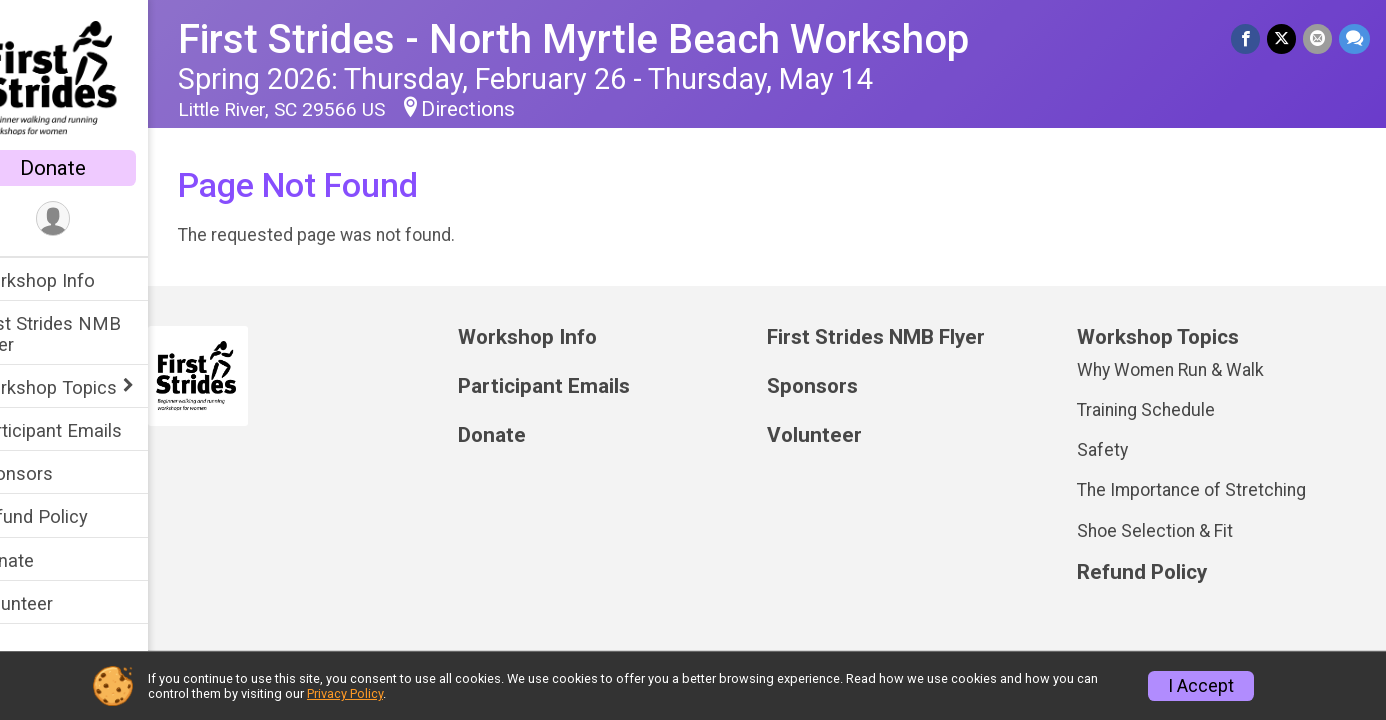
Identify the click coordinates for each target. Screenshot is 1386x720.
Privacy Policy (345, 693)
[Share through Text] (1354, 39)
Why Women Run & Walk (1180, 370)
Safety (1112, 450)
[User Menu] (95, 219)
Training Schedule (1156, 410)
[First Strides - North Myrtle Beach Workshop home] (95, 77)
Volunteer (55, 603)
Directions (510, 109)
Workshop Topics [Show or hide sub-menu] (87, 387)
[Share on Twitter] (1283, 39)
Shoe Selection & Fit (1165, 531)
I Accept (1201, 686)
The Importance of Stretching (1201, 490)
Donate (95, 168)
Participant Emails (90, 430)
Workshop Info (76, 280)
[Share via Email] (1318, 39)
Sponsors (55, 473)
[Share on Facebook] (1248, 39)
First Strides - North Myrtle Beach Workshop (615, 39)
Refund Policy (73, 516)
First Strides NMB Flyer (89, 334)
